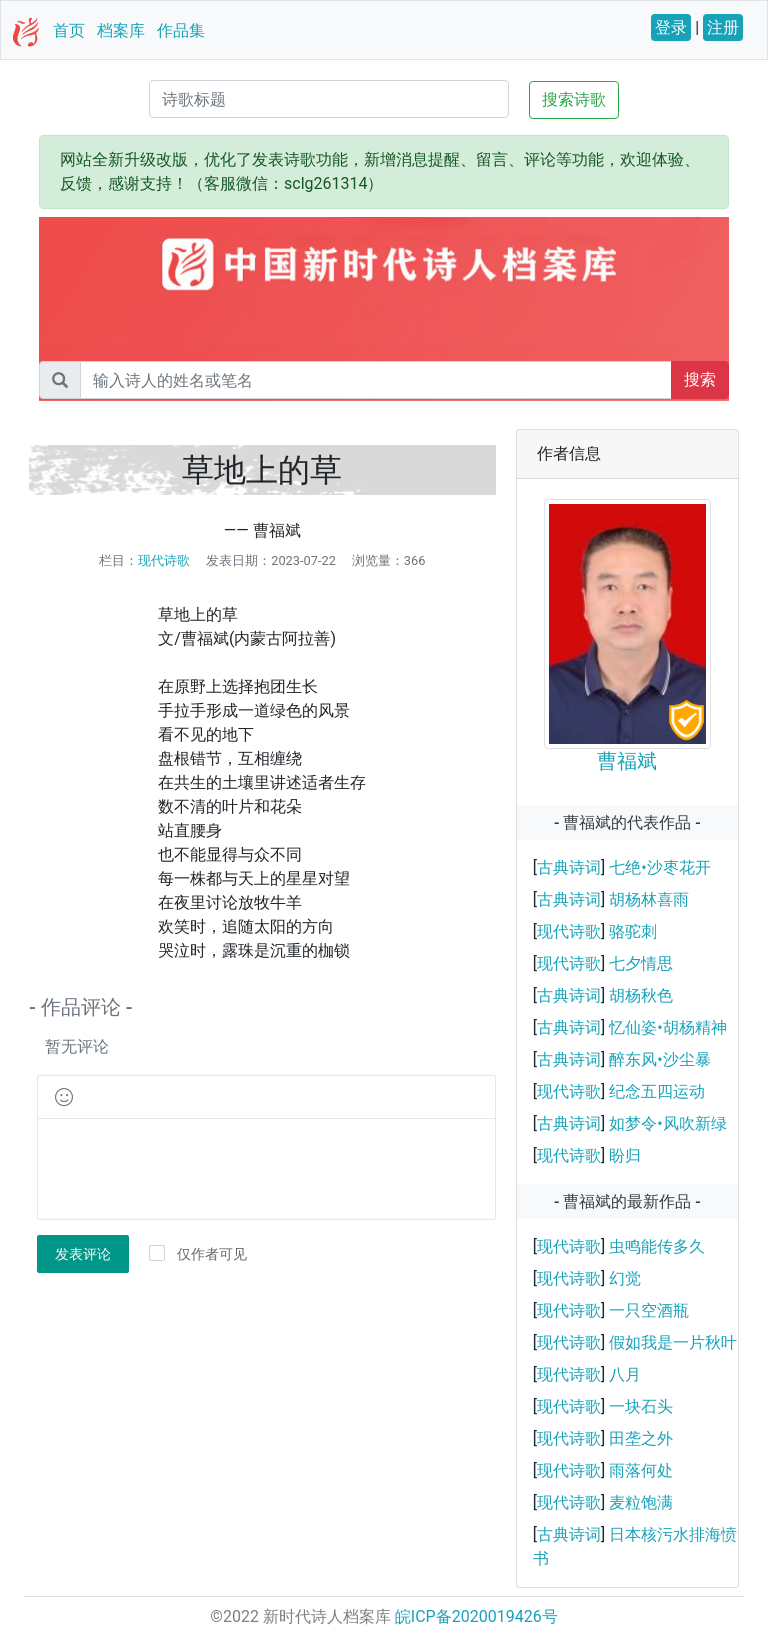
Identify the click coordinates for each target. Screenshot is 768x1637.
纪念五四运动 (657, 1091)
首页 (69, 30)
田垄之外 (641, 1438)
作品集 (181, 30)
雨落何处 (641, 1470)
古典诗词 (569, 867)
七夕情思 (641, 963)
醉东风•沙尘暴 (659, 1059)
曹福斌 (627, 761)
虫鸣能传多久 (657, 1246)
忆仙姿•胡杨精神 (667, 1027)
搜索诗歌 (574, 99)
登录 (671, 27)
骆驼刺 (633, 931)
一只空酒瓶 (649, 1310)
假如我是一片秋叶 (673, 1342)
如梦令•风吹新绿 (667, 1123)
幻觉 (625, 1278)
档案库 (121, 30)
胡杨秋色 (641, 995)
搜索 (700, 379)
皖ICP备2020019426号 (476, 1616)
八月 (625, 1374)
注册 (723, 27)
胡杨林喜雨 (649, 899)
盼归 (625, 1155)
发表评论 (83, 1254)
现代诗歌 (164, 560)
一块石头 (641, 1406)
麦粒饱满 (641, 1502)
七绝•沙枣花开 (659, 867)
